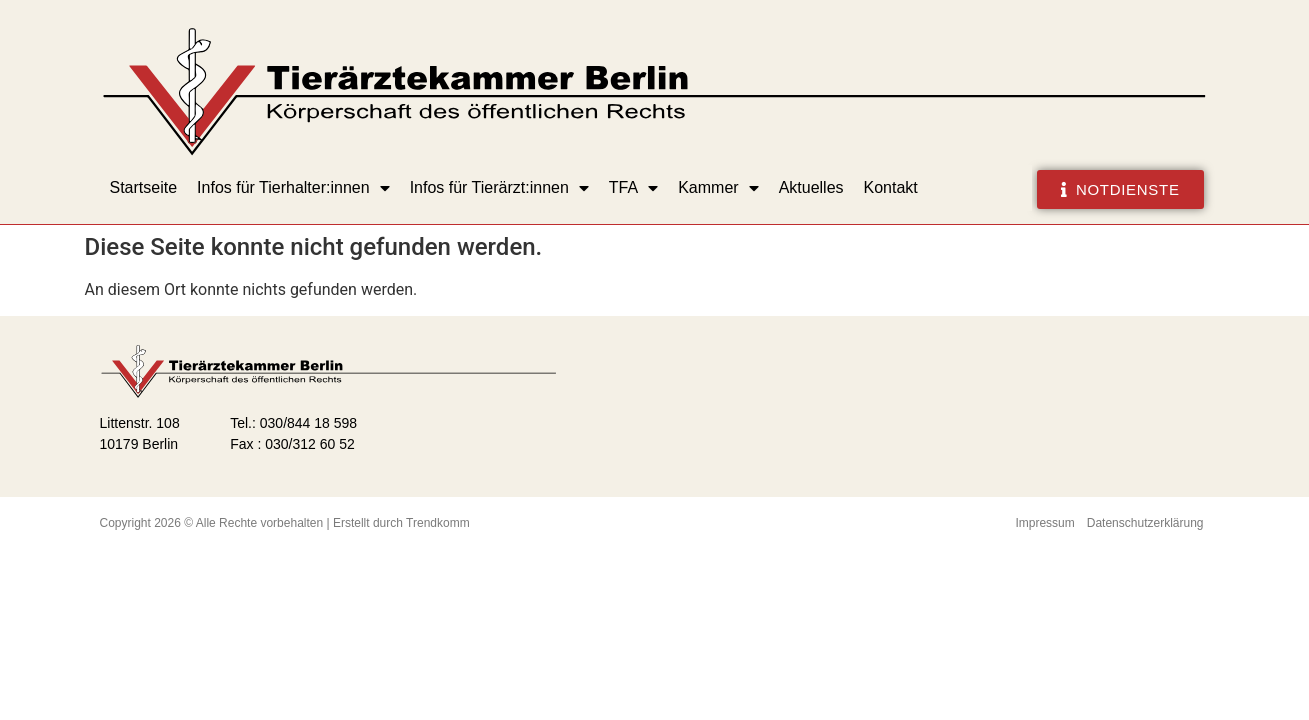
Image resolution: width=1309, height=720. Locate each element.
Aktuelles (811, 187)
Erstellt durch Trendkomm (401, 523)
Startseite (144, 187)
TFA (633, 188)
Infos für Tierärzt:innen (499, 188)
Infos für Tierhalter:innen (293, 188)
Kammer (718, 188)
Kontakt (891, 187)
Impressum (1044, 523)
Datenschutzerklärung (1145, 523)
